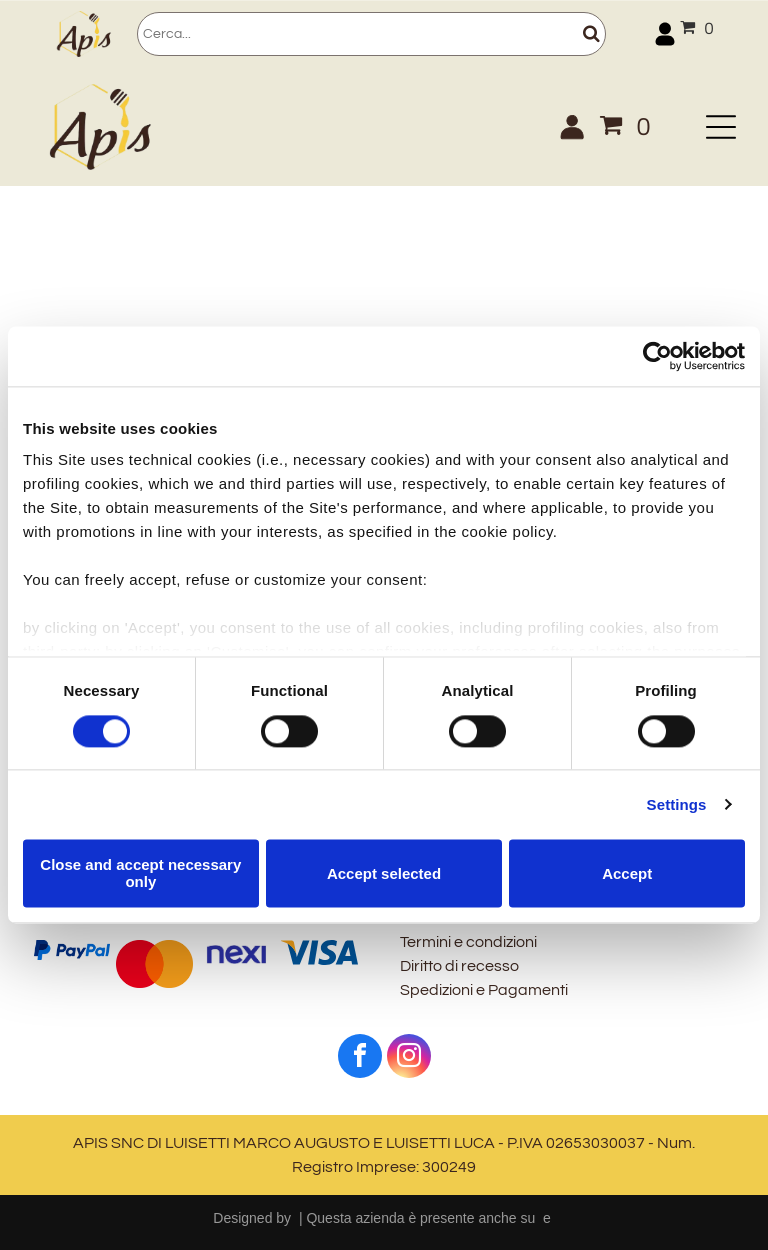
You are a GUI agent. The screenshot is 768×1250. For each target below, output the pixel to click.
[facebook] (360, 1058)
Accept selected (384, 873)
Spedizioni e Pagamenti (484, 990)
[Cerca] (371, 34)
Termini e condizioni (468, 942)
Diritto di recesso (459, 966)
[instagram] (409, 1058)
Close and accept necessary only (140, 873)
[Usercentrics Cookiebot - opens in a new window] (657, 356)
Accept (627, 873)
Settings (677, 804)
